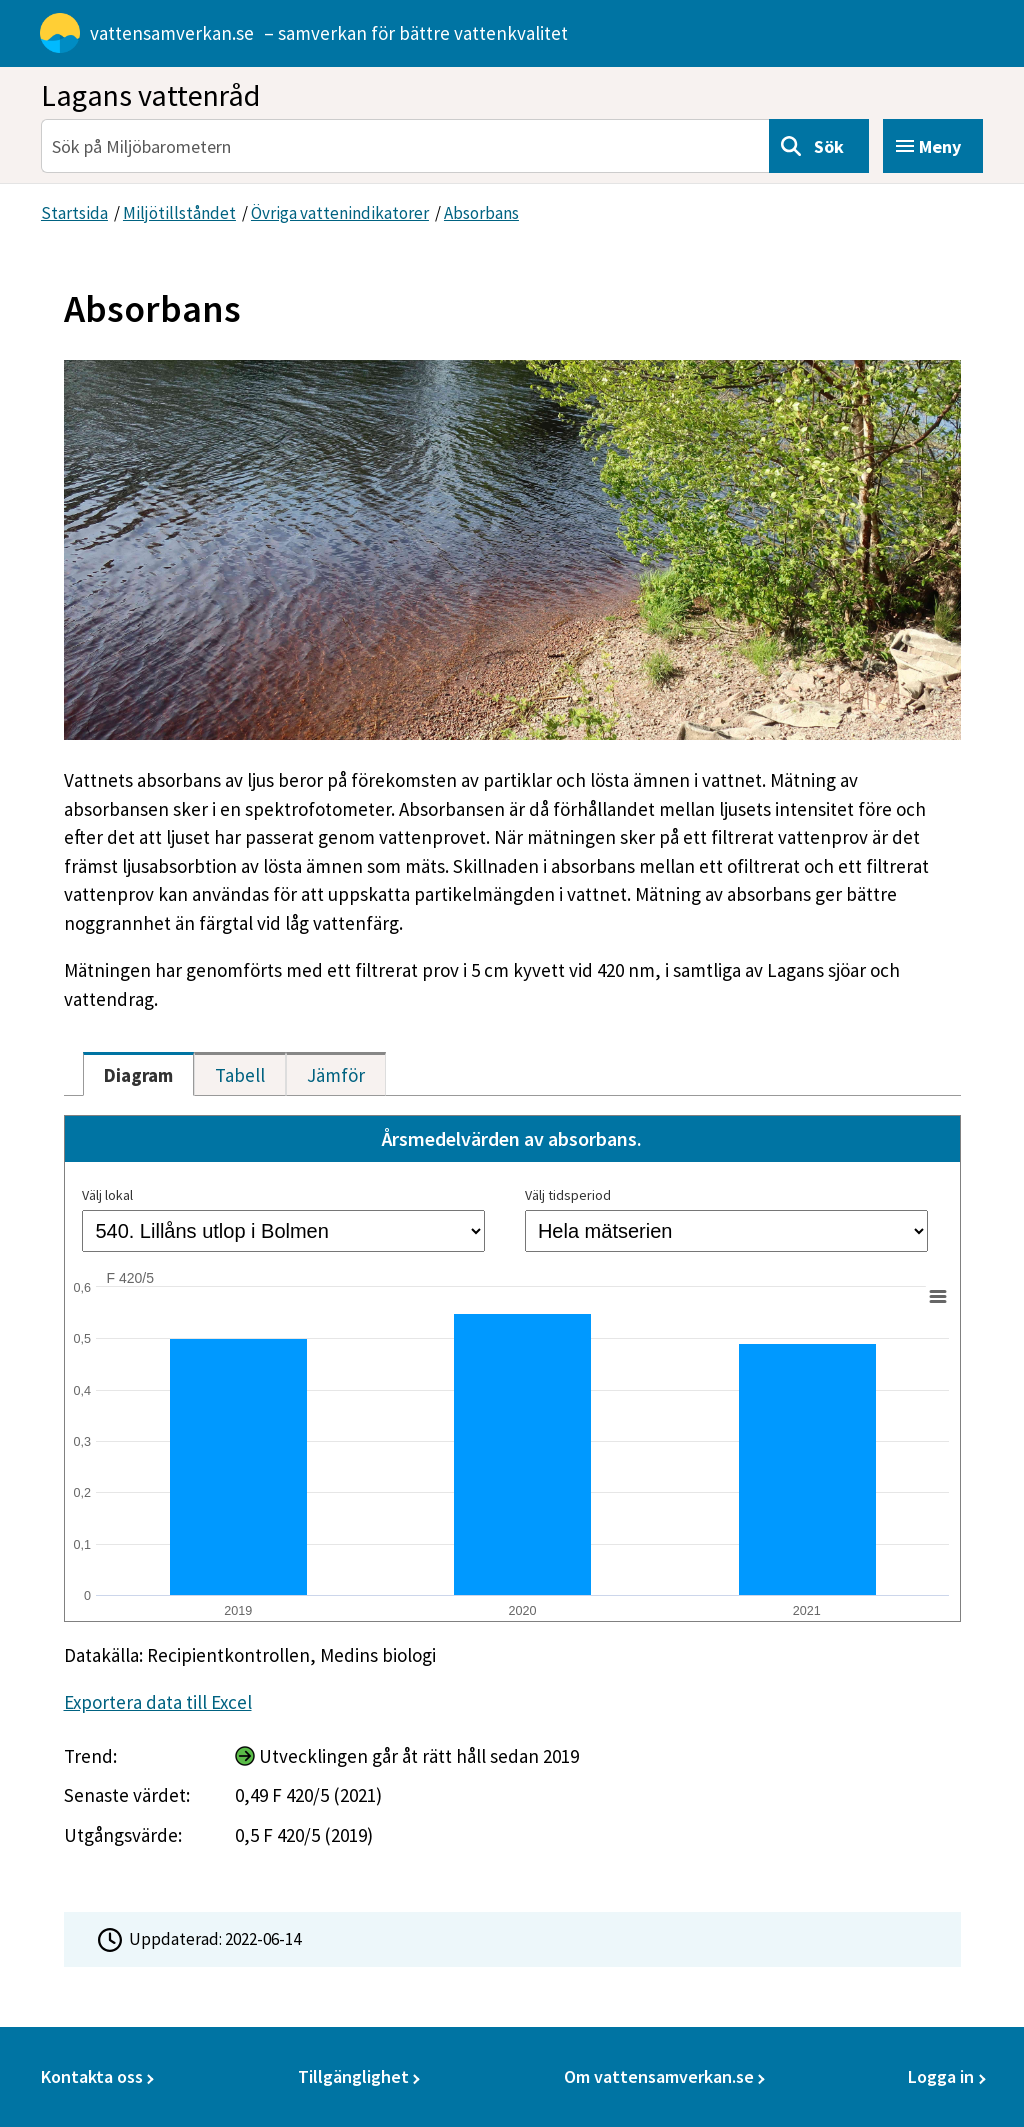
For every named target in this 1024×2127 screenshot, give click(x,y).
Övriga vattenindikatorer (340, 213)
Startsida (74, 213)
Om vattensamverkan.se (659, 2076)
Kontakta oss (92, 2076)
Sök (829, 146)
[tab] (138, 1074)
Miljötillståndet (179, 213)
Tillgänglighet (353, 2076)
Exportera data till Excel (158, 1702)
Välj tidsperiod (568, 1195)
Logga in (941, 2076)
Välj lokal (107, 1195)
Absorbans (481, 213)
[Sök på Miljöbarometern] (405, 146)
